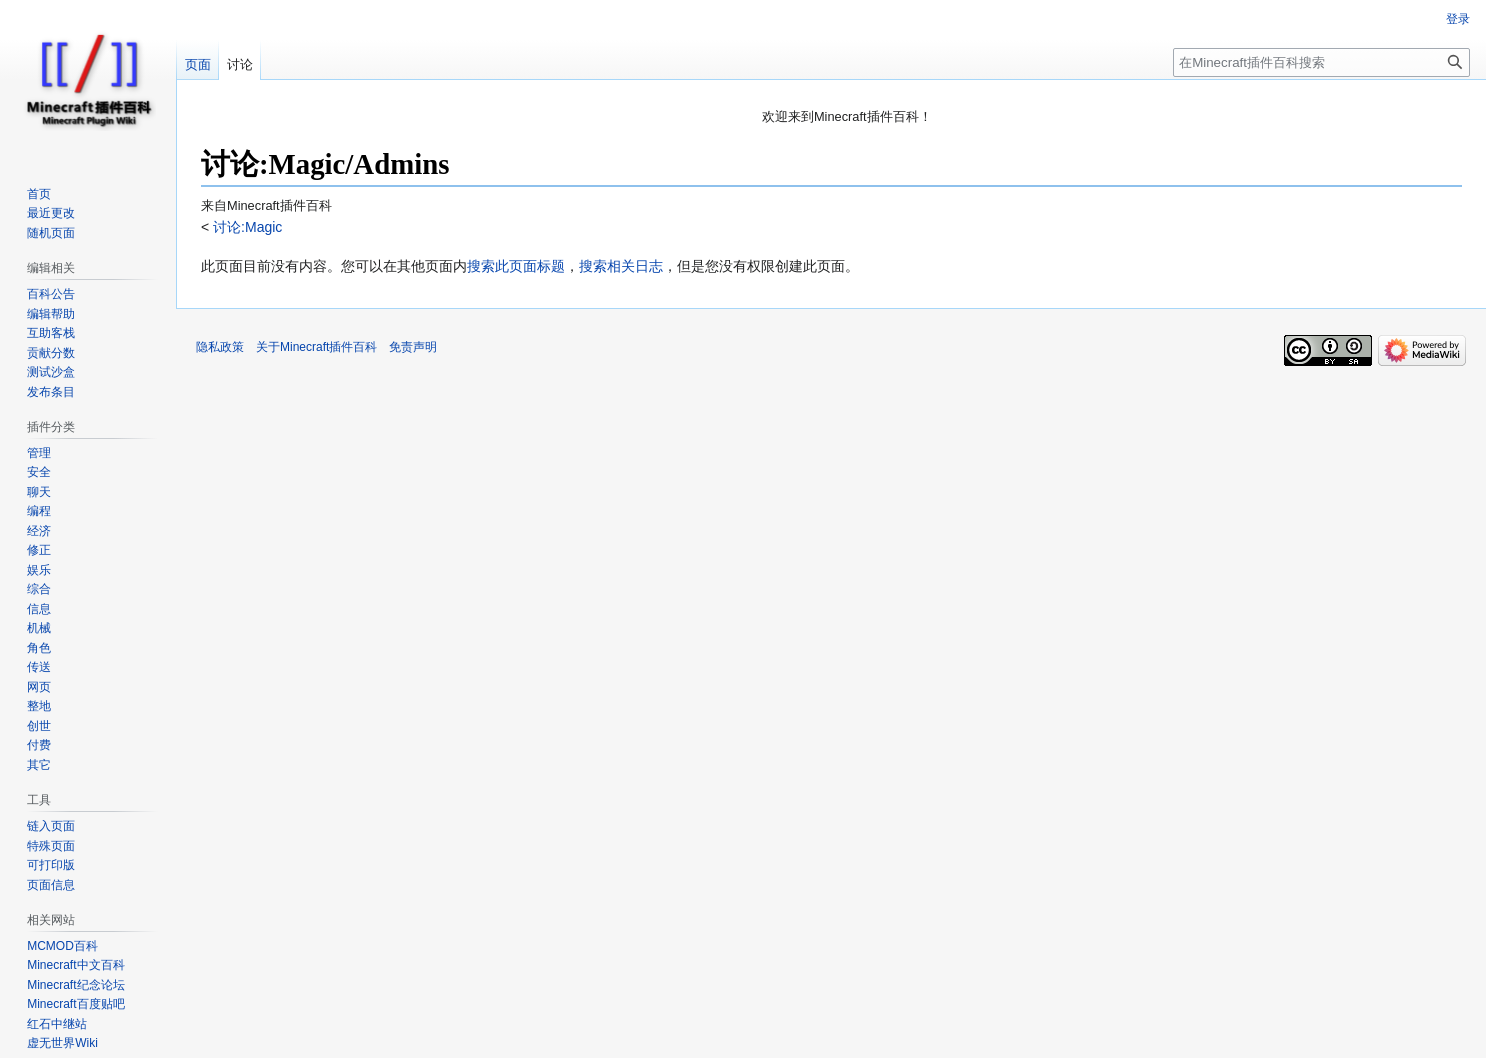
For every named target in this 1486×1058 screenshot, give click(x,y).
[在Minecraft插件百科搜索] (1321, 62)
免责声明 (413, 347)
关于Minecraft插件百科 (316, 347)
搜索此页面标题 (516, 266)
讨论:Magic (245, 227)
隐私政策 (220, 347)
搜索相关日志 (621, 266)
